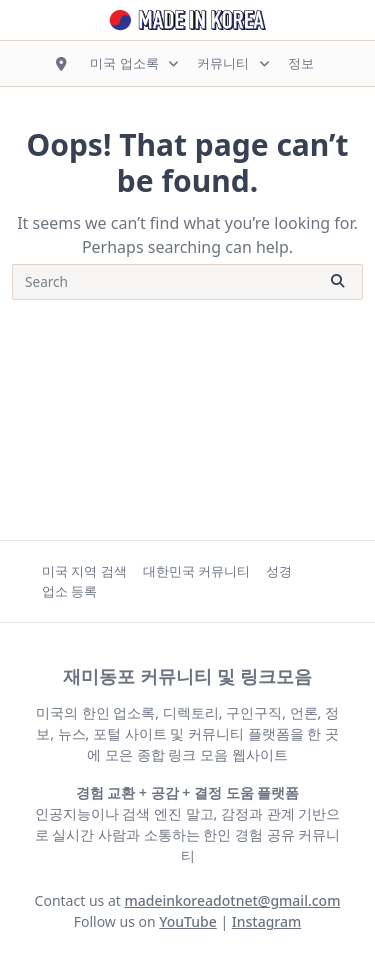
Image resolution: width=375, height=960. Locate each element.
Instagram (267, 921)
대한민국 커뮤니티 (196, 571)
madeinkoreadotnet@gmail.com (232, 900)
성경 (279, 571)
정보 (301, 63)
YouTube (187, 921)
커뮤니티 (234, 63)
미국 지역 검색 (84, 571)
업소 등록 (69, 591)
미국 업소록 (135, 63)
